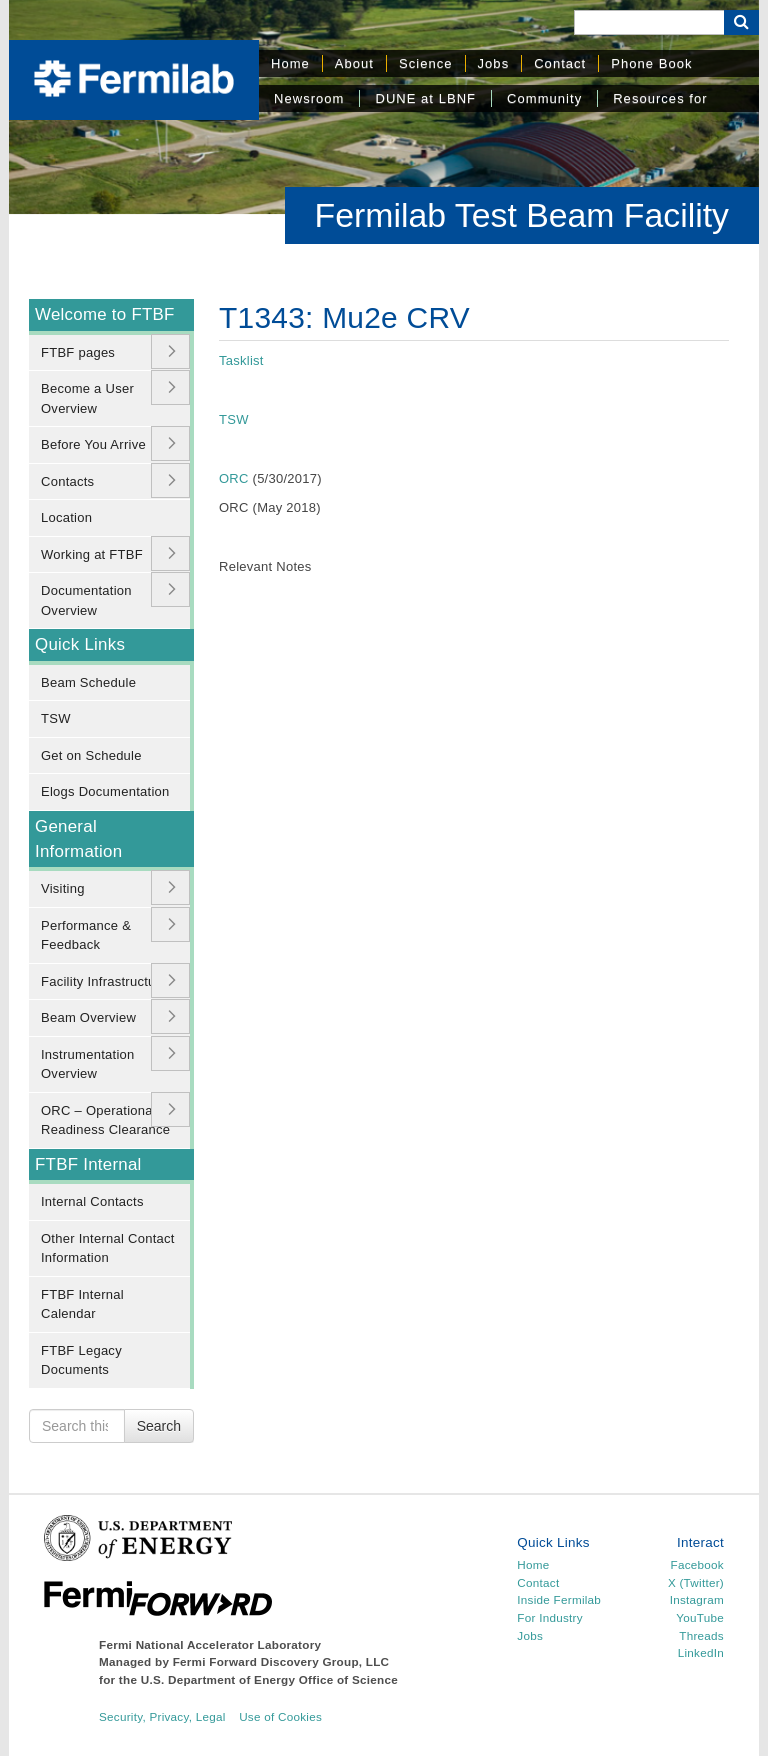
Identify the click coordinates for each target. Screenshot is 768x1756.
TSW (56, 718)
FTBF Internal (88, 1164)
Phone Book (651, 63)
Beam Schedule (88, 682)
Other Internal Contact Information (108, 1248)
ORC (234, 478)
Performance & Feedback (86, 935)
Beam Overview (88, 1017)
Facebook (697, 1564)
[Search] (649, 22)
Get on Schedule (91, 755)
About (354, 63)
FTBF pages (78, 352)
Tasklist (241, 360)
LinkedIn (701, 1652)
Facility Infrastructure (104, 981)
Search (159, 1426)
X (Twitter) (696, 1582)
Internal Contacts (92, 1201)
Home (290, 63)
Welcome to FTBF (105, 314)
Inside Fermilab (559, 1599)
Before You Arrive (93, 444)
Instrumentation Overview (88, 1064)
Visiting (63, 888)
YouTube (700, 1617)
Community (544, 98)
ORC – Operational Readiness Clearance (105, 1120)
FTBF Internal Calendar (82, 1304)
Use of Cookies (280, 1716)
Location (66, 517)
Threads (701, 1635)
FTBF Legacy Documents (81, 1360)
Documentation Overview (86, 600)
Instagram (697, 1599)
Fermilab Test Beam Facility (522, 215)
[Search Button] (741, 22)
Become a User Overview (87, 398)
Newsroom (309, 98)
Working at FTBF (92, 554)
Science (426, 63)
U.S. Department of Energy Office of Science (269, 1679)
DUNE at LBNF (425, 98)
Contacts (67, 481)
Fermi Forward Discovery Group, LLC (281, 1661)
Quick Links (80, 644)
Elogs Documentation (105, 791)
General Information (78, 839)
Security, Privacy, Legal (162, 1716)
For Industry (549, 1617)
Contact (560, 63)
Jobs (494, 63)
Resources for (660, 98)
